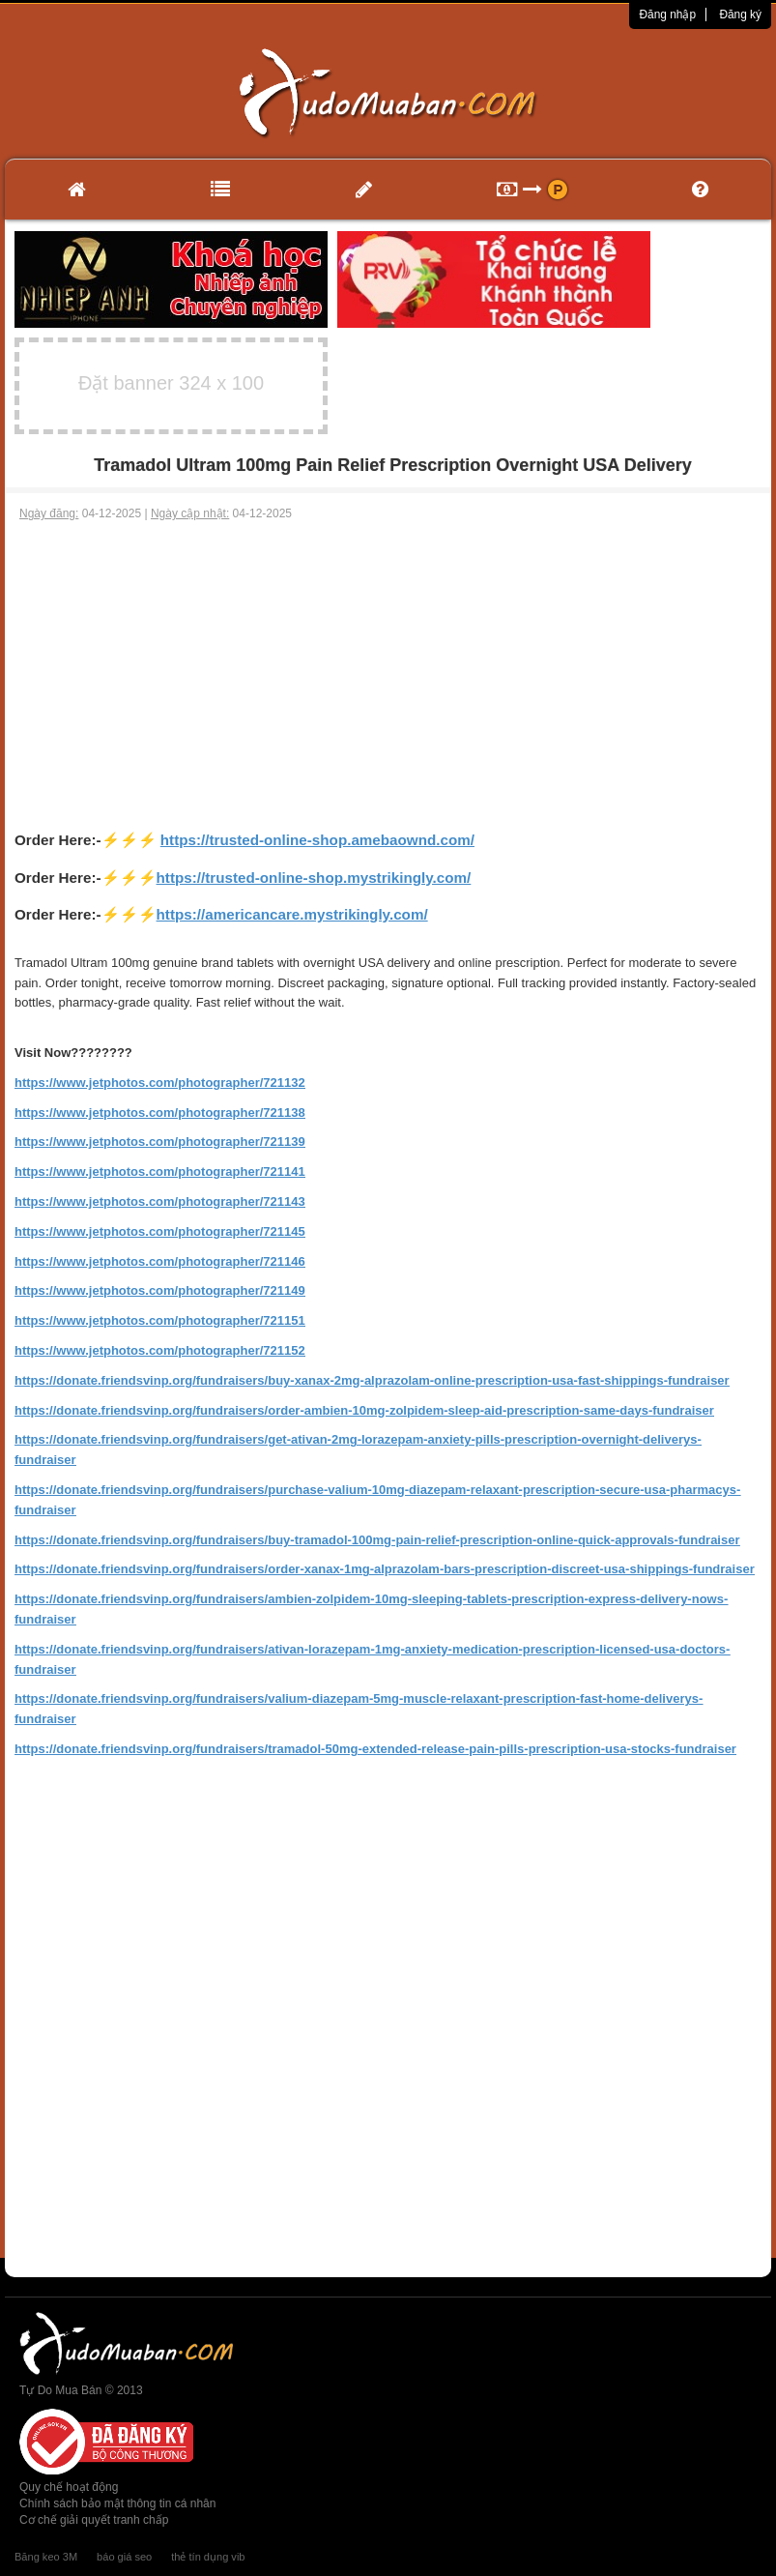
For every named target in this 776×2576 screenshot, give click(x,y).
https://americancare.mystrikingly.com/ (292, 914)
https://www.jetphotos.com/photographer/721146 (159, 1261)
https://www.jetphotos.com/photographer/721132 (159, 1082)
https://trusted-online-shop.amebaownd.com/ (317, 840)
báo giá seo (124, 2556)
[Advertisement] (388, 667)
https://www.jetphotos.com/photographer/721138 (159, 1112)
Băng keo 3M (45, 2556)
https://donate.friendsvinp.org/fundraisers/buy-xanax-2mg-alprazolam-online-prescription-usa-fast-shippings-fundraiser (372, 1380)
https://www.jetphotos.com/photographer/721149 (159, 1290)
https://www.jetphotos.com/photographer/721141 (159, 1171)
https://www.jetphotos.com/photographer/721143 (159, 1201)
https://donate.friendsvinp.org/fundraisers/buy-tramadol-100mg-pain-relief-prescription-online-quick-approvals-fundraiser (377, 1540)
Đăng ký (740, 14)
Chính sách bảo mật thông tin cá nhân (117, 2503)
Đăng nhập (667, 14)
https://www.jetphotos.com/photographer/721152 (159, 1350)
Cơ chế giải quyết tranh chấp (93, 2520)
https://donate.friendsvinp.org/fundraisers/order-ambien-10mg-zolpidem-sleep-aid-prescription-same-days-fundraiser (364, 1410)
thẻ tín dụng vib (207, 2556)
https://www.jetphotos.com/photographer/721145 (159, 1231)
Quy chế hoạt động (68, 2487)
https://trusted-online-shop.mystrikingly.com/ (314, 877)
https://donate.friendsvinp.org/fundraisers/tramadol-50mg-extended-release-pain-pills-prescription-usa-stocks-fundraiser (375, 1749)
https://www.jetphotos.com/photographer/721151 (159, 1320)
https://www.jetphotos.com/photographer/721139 (159, 1141)
